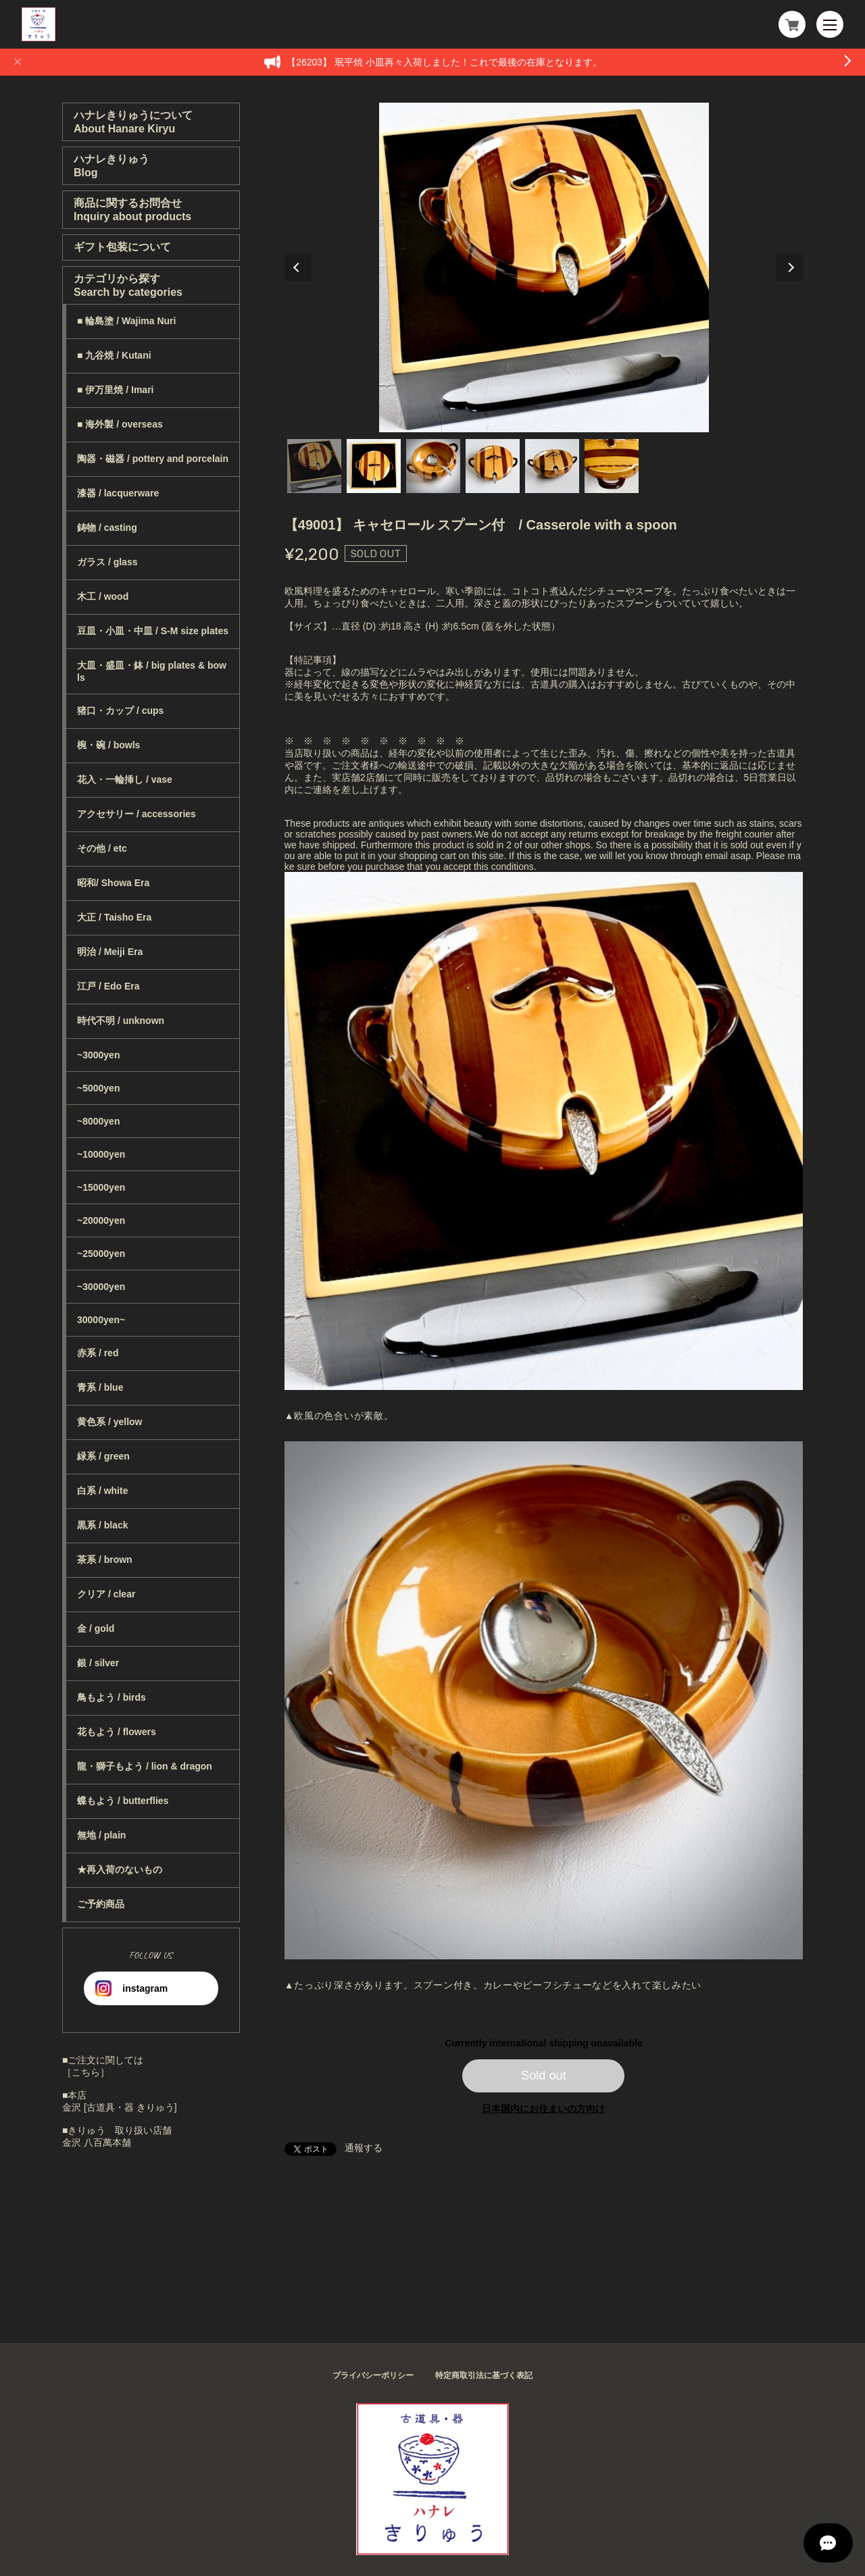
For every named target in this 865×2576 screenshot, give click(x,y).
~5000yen (98, 1088)
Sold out (543, 2075)
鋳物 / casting (107, 527)
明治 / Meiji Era (110, 951)
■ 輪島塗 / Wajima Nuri (126, 320)
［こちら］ (85, 2072)
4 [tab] (493, 466)
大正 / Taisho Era (114, 917)
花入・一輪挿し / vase (124, 779)
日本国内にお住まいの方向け (543, 2108)
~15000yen (101, 1187)
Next (789, 267)
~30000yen (101, 1286)
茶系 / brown (104, 1559)
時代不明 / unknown (120, 1020)
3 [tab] (433, 466)
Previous (298, 267)
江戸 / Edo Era (108, 986)
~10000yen (101, 1154)
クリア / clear (106, 1594)
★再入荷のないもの (119, 1869)
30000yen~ (101, 1319)
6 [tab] (612, 466)
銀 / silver (98, 1662)
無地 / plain (101, 1835)
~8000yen (98, 1121)
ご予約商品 (100, 1904)
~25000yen (101, 1253)
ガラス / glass (107, 562)
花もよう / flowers (116, 1731)
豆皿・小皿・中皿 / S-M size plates (152, 630)
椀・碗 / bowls (108, 745)
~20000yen (101, 1220)
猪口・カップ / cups (120, 710)
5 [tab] (552, 466)
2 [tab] (374, 466)
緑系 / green (103, 1456)
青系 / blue (100, 1387)
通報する (363, 2147)
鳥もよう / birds (111, 1697)
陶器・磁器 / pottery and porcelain (152, 458)
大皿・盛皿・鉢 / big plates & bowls (151, 671)
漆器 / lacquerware (118, 493)
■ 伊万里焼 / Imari (115, 389)
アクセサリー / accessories (136, 813)
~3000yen (98, 1055)
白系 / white (102, 1490)
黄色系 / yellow (109, 1421)
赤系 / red (97, 1352)
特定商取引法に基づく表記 (484, 2375)
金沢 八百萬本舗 (96, 2142)
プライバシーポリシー (373, 2375)
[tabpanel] (544, 267)
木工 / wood (102, 596)
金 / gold (95, 1628)
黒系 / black (102, 1525)
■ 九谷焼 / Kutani (114, 355)
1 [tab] (314, 466)
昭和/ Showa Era (113, 882)
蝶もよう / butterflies (122, 1800)
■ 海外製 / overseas (120, 424)
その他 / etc (102, 848)
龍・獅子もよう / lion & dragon (144, 1766)
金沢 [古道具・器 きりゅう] (119, 2107)
